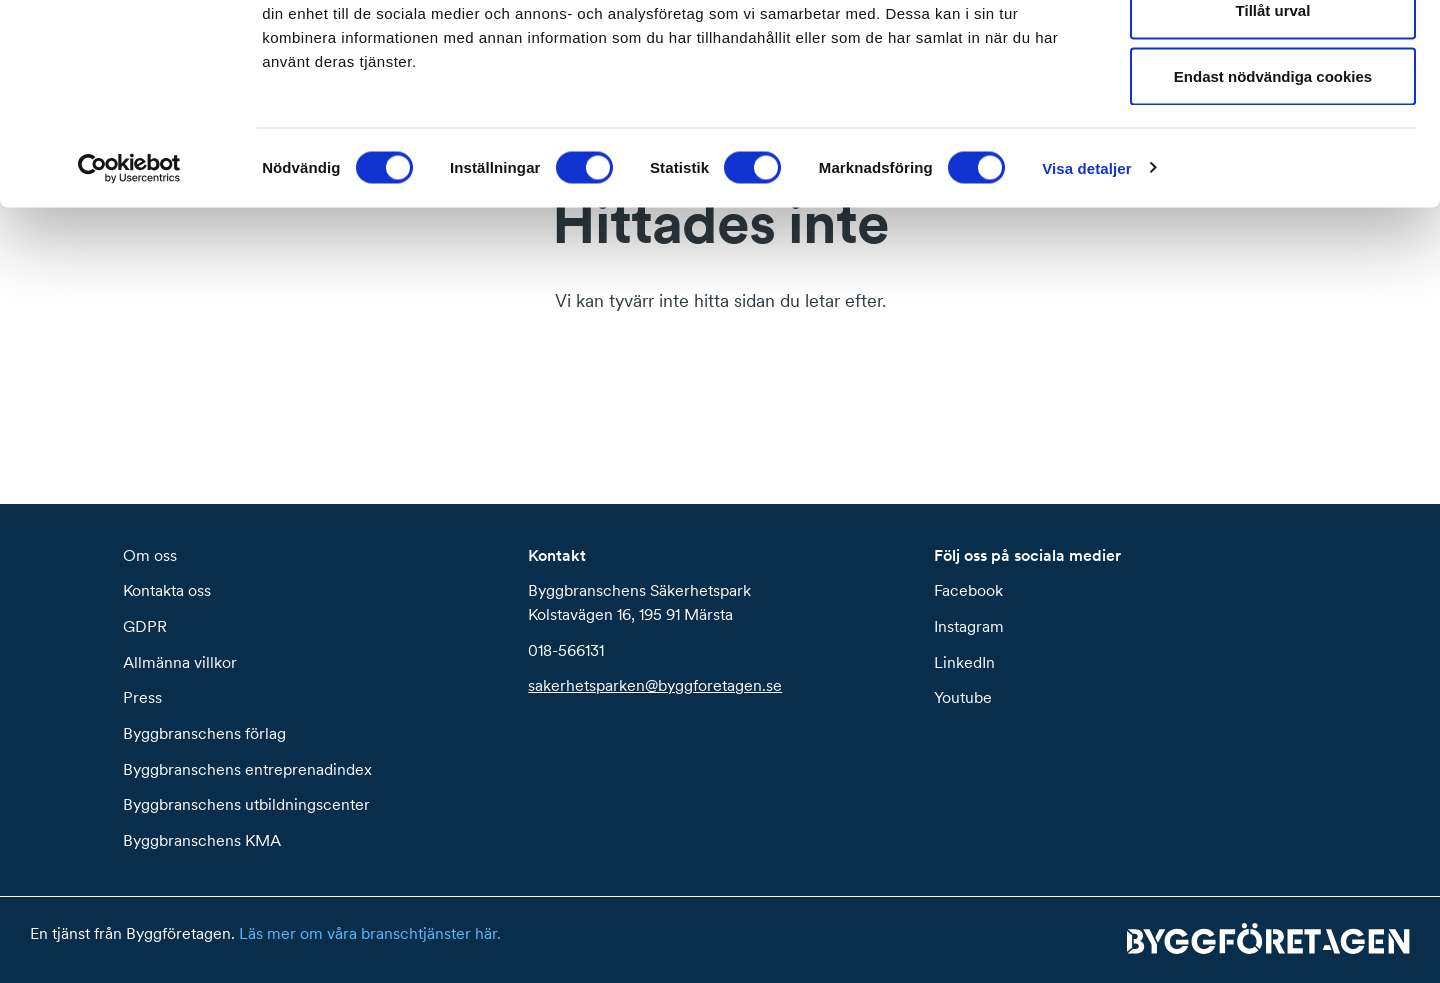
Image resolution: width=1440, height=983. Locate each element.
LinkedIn (964, 662)
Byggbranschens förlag (204, 733)
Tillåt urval (1273, 118)
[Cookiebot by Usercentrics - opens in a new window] (129, 276)
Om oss (150, 555)
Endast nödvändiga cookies (1273, 183)
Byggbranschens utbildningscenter (246, 804)
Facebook (968, 590)
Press (142, 697)
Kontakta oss (167, 590)
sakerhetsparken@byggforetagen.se (655, 685)
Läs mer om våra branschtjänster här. (370, 933)
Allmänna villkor (180, 662)
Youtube (963, 697)
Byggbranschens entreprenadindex (247, 769)
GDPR (145, 626)
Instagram (969, 626)
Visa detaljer (1086, 275)
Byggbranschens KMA (202, 840)
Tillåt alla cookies (1273, 52)
